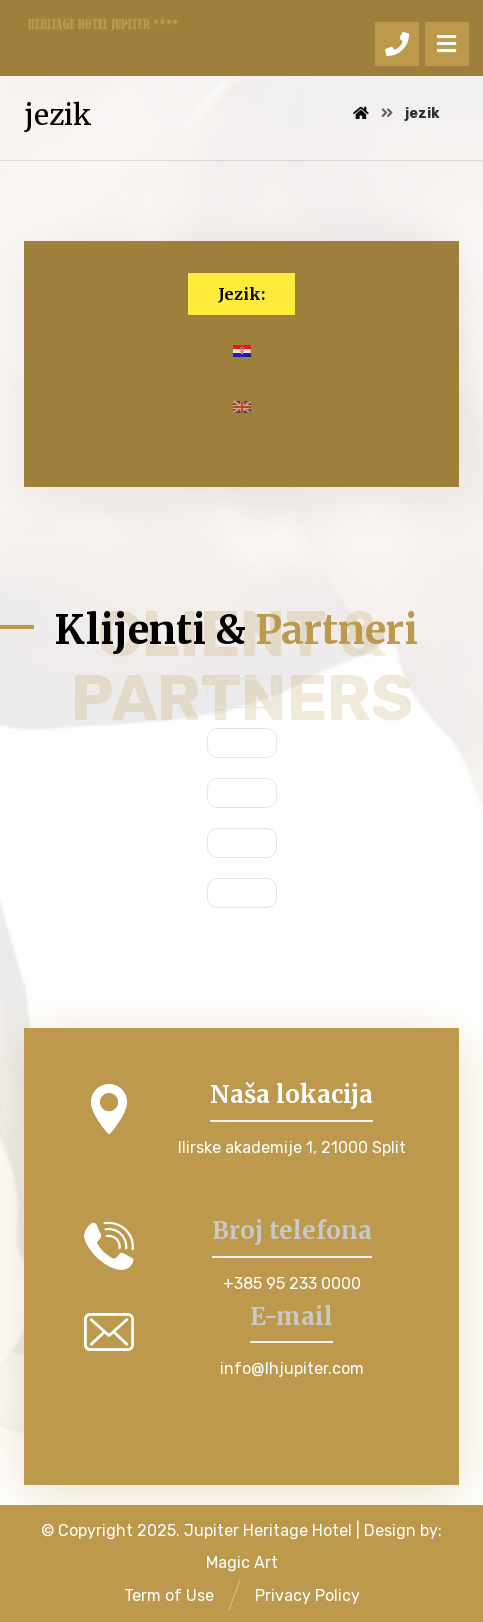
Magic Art (242, 1562)
